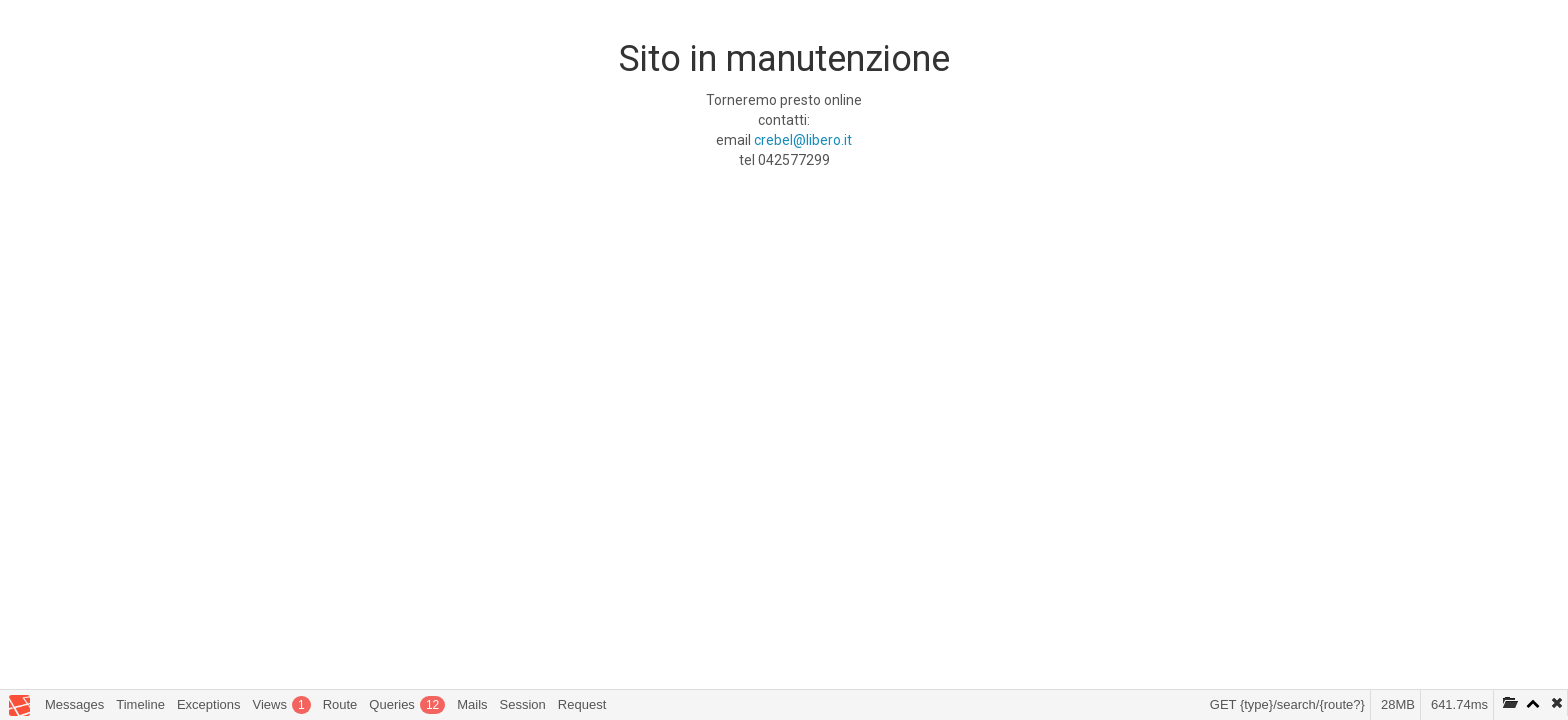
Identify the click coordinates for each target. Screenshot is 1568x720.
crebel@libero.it (803, 140)
